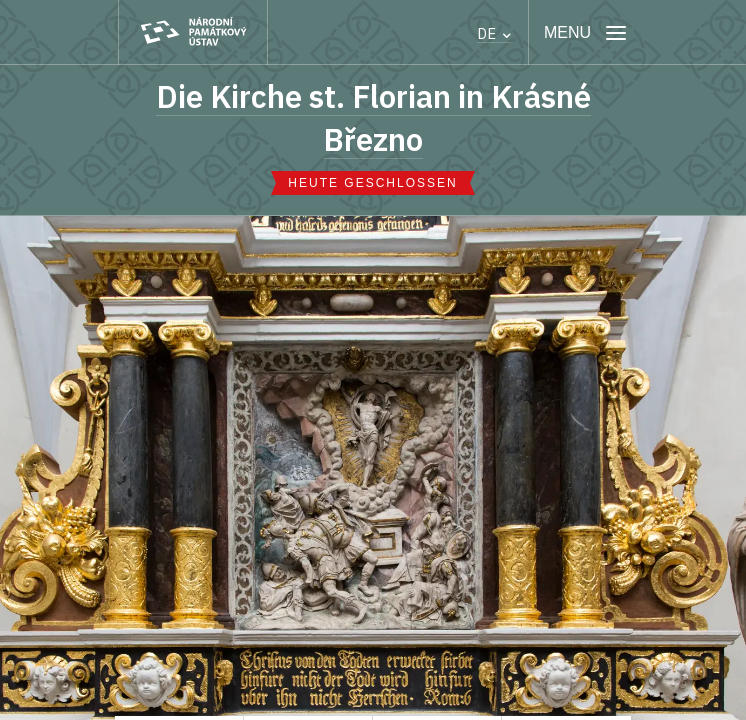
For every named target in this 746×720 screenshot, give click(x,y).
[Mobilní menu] (585, 32)
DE (494, 33)
